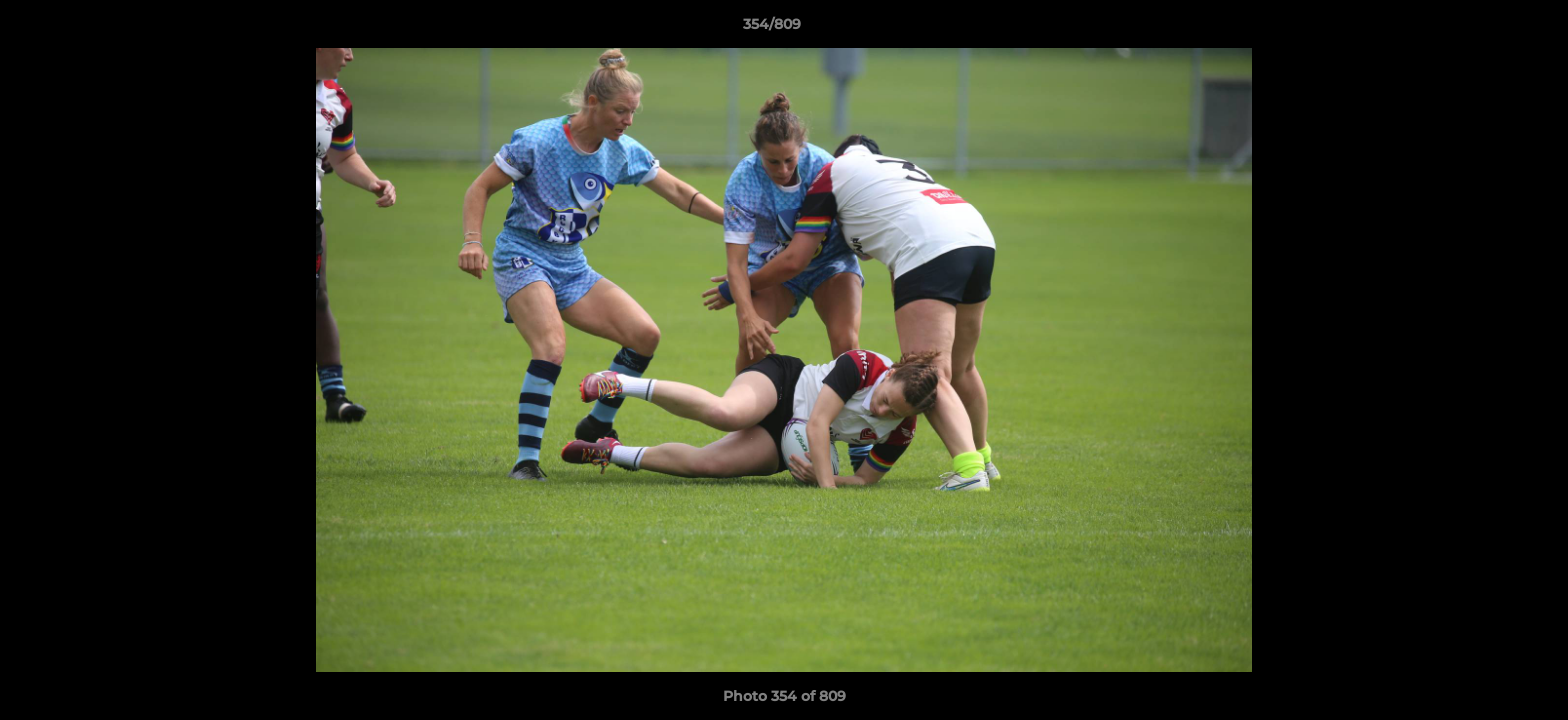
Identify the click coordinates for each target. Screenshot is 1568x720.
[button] (1484, 29)
